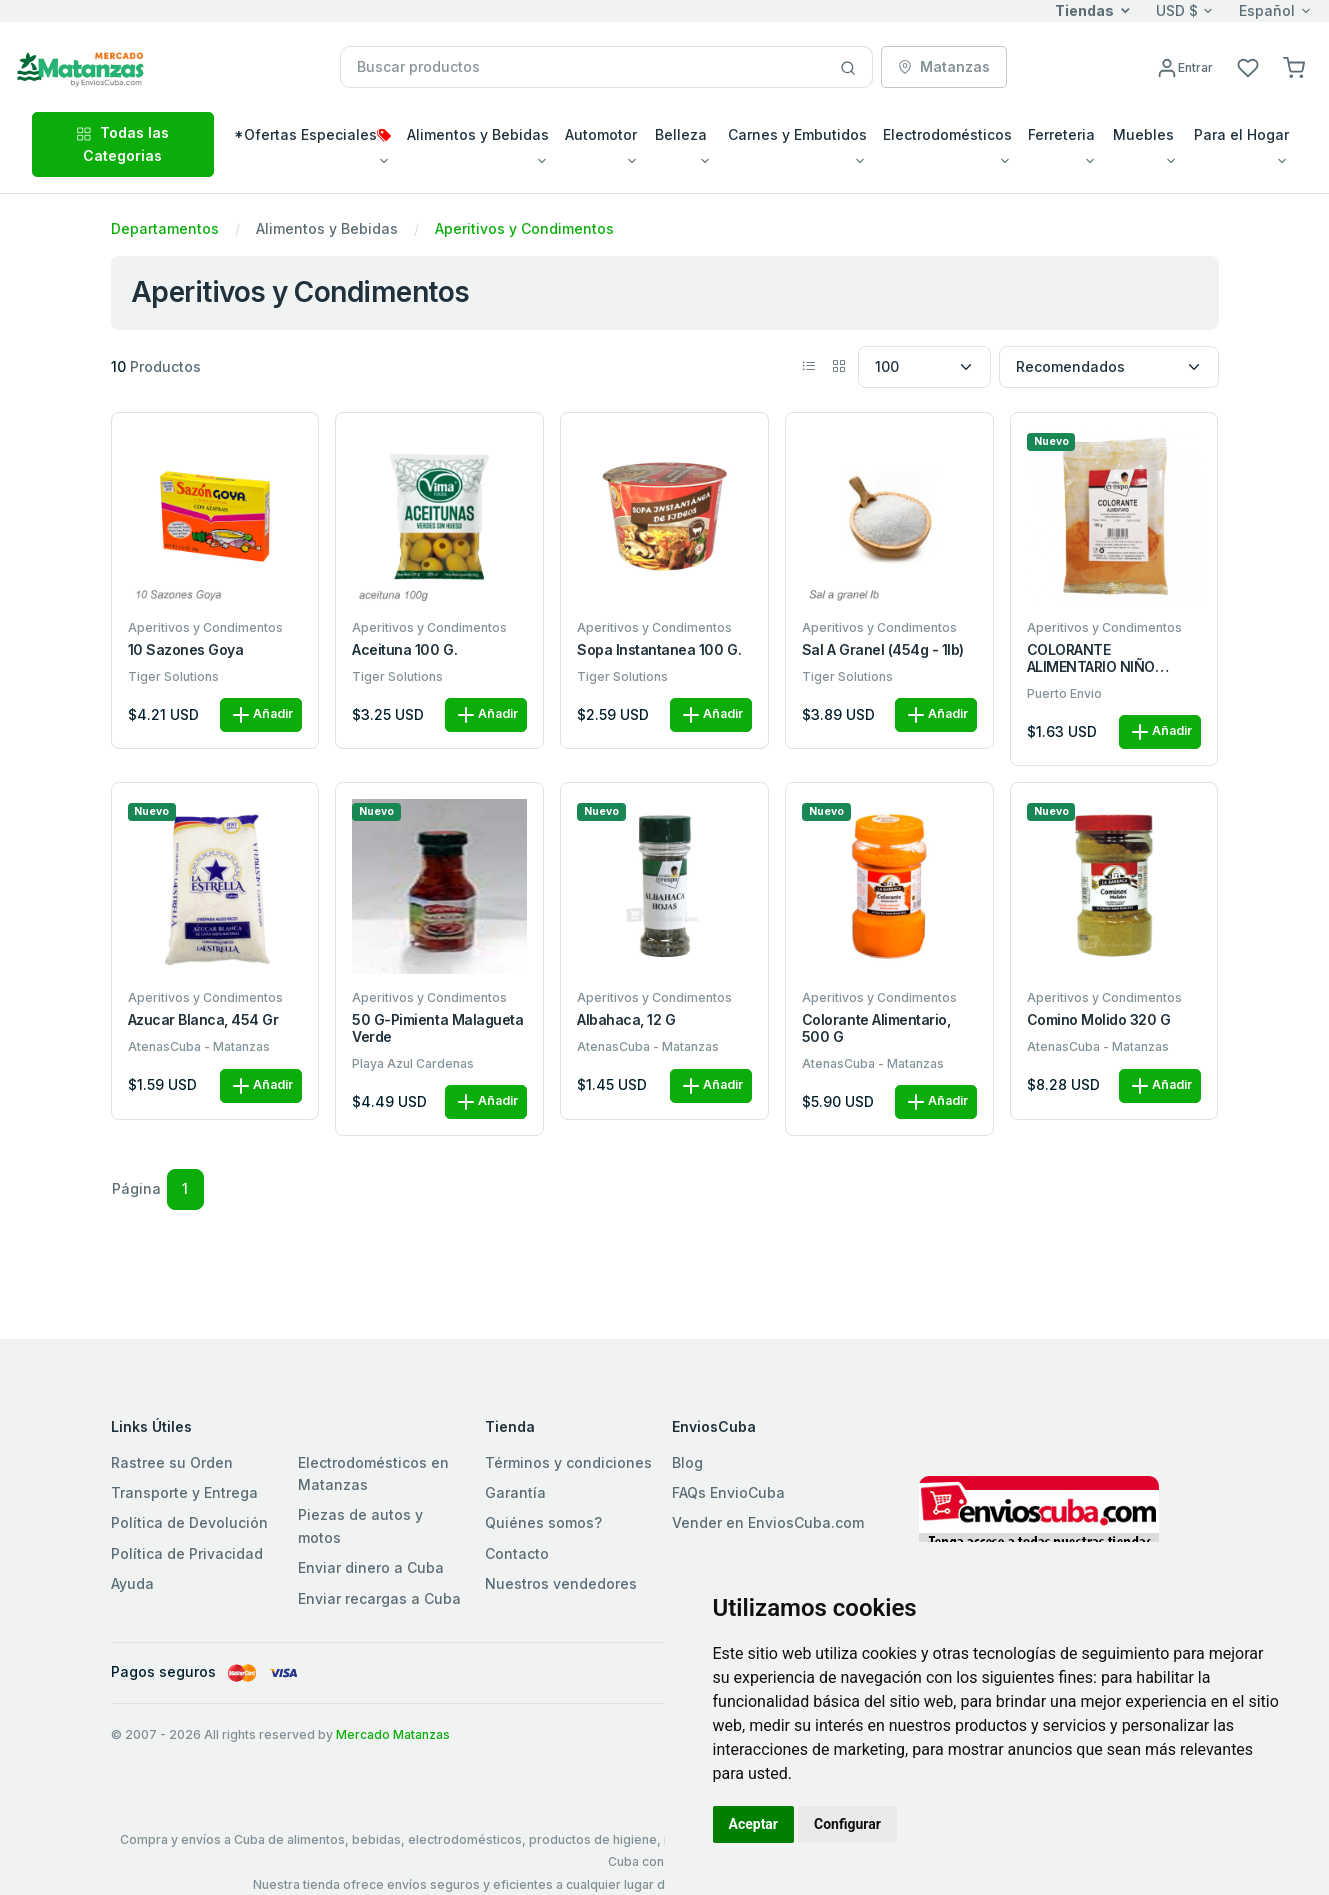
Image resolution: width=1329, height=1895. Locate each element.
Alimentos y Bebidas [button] (478, 134)
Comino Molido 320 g (1099, 1020)
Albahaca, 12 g (626, 1020)
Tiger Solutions (173, 676)
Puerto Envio (1064, 693)
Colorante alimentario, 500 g (876, 1028)
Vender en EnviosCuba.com (768, 1522)
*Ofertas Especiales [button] (312, 134)
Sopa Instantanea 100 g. (659, 650)
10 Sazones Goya (186, 650)
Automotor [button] (601, 134)
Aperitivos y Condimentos (524, 228)
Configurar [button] (847, 1824)
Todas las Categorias (122, 143)
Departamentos (165, 228)
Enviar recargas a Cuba (379, 1598)
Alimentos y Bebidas (327, 228)
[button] (1294, 66)
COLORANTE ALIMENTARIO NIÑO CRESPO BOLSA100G (1095, 659)
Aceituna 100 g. (404, 650)
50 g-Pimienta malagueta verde (437, 1028)
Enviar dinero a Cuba (371, 1567)
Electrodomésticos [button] (947, 134)
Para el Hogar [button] (1241, 134)
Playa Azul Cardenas (413, 1063)
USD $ (1177, 10)
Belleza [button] (681, 134)
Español (1267, 10)
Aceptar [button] (754, 1824)
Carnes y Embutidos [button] (797, 134)
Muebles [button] (1143, 134)
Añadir (261, 715)
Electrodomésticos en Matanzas (373, 1473)
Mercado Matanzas (393, 1734)
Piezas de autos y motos (360, 1525)
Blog (687, 1462)
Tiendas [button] (1084, 10)
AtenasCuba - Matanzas (199, 1046)
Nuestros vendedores (561, 1583)
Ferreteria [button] (1061, 134)
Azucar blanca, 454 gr (203, 1020)
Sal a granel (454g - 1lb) (883, 650)
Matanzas (944, 66)
